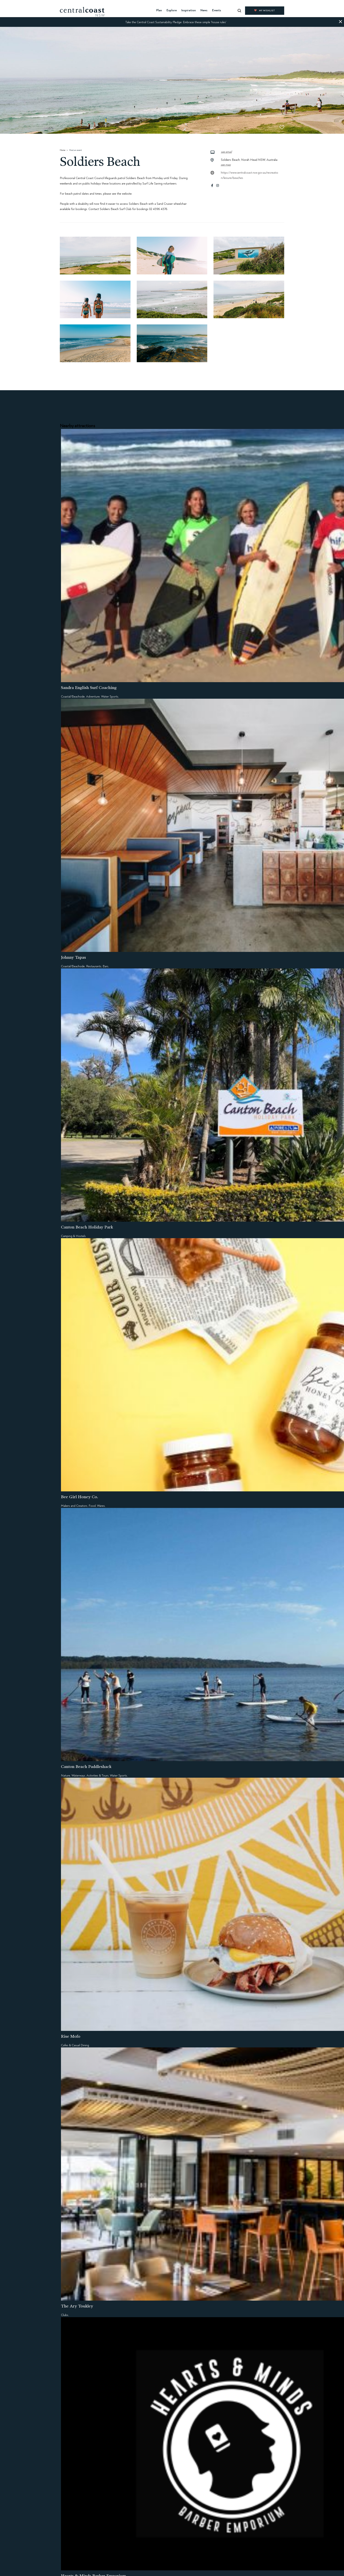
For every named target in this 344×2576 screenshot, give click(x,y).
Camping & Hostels (73, 1236)
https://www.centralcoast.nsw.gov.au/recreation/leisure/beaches (249, 175)
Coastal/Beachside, (73, 696)
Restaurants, (94, 966)
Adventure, (93, 696)
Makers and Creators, (74, 1506)
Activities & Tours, (97, 1775)
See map (226, 165)
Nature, (66, 1775)
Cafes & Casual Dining (75, 2045)
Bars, (106, 966)
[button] (340, 22)
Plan (159, 10)
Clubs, (65, 2315)
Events (216, 10)
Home (62, 150)
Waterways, (78, 1775)
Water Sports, (110, 696)
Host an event (75, 150)
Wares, (101, 1506)
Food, (92, 1506)
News (203, 10)
